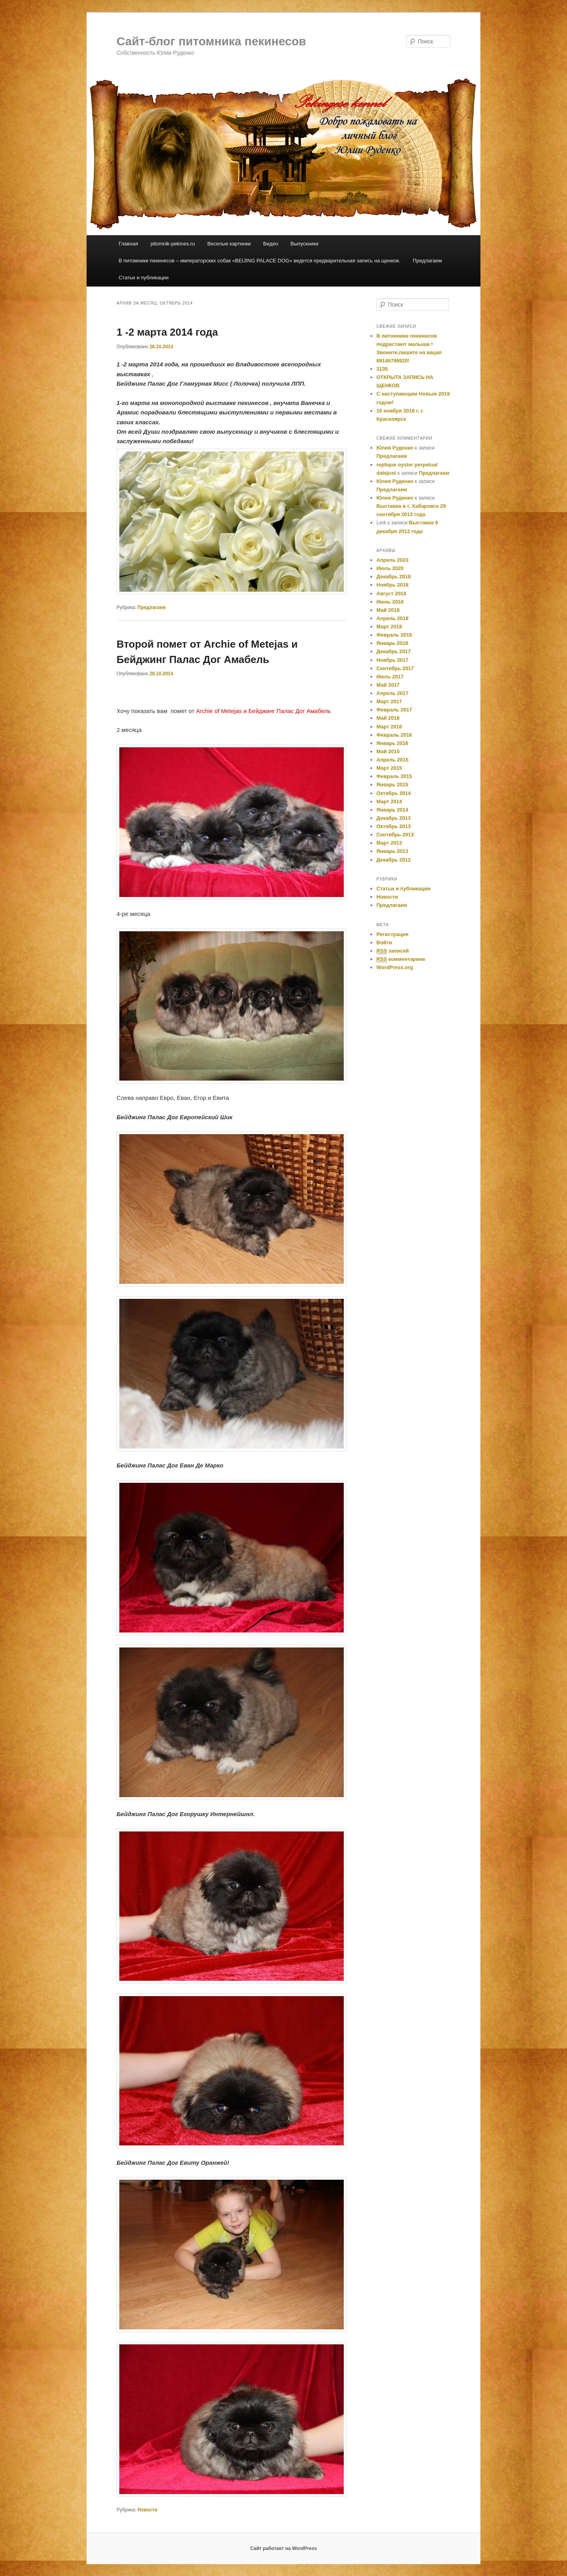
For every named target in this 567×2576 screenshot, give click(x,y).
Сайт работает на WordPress (283, 2548)
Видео (270, 244)
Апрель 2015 (392, 760)
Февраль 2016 (394, 735)
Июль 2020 (390, 568)
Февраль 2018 (394, 635)
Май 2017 (388, 685)
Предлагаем (427, 261)
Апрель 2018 (392, 618)
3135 (382, 369)
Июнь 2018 (390, 602)
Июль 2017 (390, 677)
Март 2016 (389, 727)
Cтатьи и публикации (403, 888)
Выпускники (305, 244)
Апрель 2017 (392, 693)
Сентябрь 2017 (395, 668)
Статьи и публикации (144, 277)
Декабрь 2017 (393, 651)
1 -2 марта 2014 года (167, 332)
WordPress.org (394, 967)
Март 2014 (389, 801)
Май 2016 (388, 718)
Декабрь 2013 (393, 818)
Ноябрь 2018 (392, 585)
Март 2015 (389, 768)
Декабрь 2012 (393, 860)
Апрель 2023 (392, 560)
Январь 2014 (392, 810)
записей (392, 951)
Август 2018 (391, 593)
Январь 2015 (392, 784)
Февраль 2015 (394, 776)
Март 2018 (389, 627)
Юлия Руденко (394, 448)
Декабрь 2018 (393, 576)
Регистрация (392, 934)
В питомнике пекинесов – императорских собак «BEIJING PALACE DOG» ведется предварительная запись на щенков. (259, 261)
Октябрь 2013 (393, 826)
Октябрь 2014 (393, 793)
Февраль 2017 (394, 710)
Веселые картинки (228, 244)
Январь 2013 (392, 851)
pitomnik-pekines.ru (172, 244)
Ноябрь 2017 (392, 660)
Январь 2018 (392, 643)
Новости (147, 2510)
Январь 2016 (392, 743)
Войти (384, 942)
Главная (128, 244)
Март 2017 (389, 701)
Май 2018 (388, 610)
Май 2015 (388, 751)
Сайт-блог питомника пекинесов (211, 41)
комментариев (400, 959)
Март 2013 (389, 843)
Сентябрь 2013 (395, 835)
